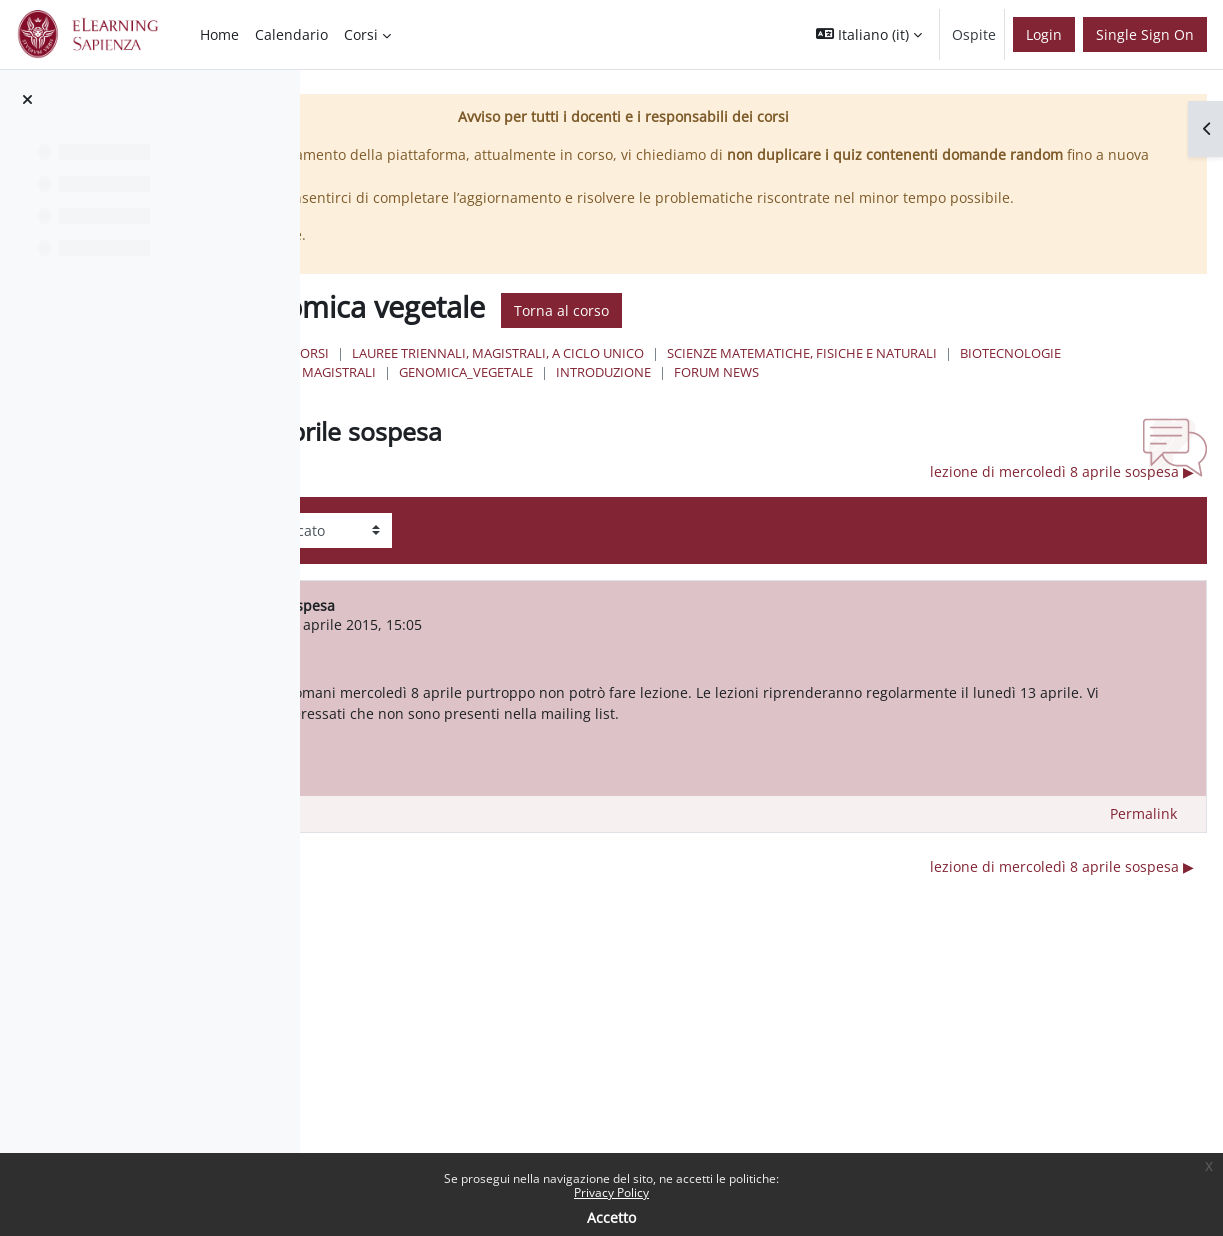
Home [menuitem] (219, 34)
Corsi (622, 375)
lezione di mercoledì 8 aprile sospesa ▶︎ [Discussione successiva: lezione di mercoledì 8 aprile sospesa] (1062, 512)
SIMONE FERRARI (535, 665)
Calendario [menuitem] (291, 34)
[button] (869, 34)
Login (1044, 34)
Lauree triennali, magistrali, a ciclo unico (810, 375)
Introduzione (769, 413)
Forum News (882, 413)
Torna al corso (873, 331)
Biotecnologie (908, 394)
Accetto (611, 1217)
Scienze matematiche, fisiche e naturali (700, 394)
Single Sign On (1145, 34)
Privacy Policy (611, 1192)
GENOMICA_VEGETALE (632, 413)
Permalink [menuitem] (1143, 876)
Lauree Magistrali (1043, 394)
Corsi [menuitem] (361, 34)
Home (561, 375)
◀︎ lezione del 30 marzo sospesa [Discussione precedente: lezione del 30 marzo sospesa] (510, 512)
